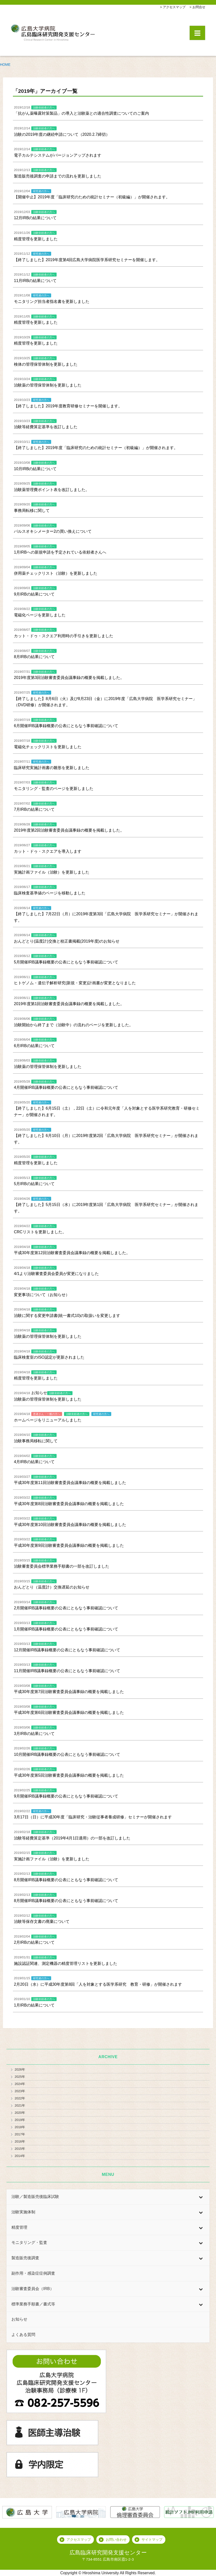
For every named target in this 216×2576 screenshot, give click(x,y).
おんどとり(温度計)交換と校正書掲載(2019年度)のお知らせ (66, 941)
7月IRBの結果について (34, 809)
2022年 (20, 2098)
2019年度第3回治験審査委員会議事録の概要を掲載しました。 (69, 677)
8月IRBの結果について (34, 657)
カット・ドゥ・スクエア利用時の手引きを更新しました (63, 636)
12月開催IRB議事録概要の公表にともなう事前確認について (67, 1650)
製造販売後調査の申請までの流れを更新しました (57, 176)
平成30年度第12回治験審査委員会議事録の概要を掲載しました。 (72, 1253)
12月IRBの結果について (35, 218)
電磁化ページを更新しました (40, 615)
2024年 (20, 2084)
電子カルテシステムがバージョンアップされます (57, 155)
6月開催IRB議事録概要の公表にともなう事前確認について (66, 726)
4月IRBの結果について (34, 1462)
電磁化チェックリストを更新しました (47, 747)
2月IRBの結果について (34, 1942)
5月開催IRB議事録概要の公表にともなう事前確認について (66, 962)
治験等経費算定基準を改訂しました (45, 427)
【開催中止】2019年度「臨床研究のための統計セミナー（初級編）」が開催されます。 (92, 197)
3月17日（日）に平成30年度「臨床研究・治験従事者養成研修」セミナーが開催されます (93, 1817)
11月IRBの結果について (35, 281)
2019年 (20, 2120)
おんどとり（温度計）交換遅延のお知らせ (51, 1587)
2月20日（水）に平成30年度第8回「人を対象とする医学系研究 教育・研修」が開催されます (98, 1984)
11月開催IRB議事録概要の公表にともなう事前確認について (67, 1671)
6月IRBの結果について (34, 1046)
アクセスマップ (174, 7)
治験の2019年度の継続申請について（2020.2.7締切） (62, 134)
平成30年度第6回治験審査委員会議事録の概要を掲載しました (69, 1712)
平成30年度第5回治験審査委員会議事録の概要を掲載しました (69, 1775)
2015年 (20, 2149)
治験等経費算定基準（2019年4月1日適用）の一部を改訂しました (72, 1838)
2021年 (20, 2105)
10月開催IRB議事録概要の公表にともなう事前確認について (67, 1754)
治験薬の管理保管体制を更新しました (47, 385)
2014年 (20, 2156)
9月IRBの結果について (34, 594)
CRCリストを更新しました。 (40, 1232)
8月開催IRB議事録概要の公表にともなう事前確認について (66, 1880)
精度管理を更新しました (36, 239)
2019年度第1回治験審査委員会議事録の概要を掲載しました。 (69, 1004)
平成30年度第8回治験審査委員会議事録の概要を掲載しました (69, 1504)
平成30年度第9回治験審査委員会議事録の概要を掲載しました (69, 1545)
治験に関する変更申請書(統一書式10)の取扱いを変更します (67, 1315)
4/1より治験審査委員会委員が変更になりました (56, 1273)
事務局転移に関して (32, 510)
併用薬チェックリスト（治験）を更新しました (55, 573)
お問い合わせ (116, 2539)
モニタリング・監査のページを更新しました (53, 788)
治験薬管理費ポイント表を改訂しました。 (51, 490)
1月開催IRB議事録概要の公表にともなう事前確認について (66, 1629)
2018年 (20, 2127)
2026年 (20, 2069)
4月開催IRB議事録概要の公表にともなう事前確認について (66, 1087)
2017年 (20, 2134)
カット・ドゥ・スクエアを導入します (47, 851)
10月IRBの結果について (35, 469)
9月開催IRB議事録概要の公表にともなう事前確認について (66, 1796)
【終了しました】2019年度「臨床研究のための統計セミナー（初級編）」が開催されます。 (96, 448)
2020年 (20, 2113)
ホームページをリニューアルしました (47, 1420)
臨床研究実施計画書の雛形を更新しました (51, 768)
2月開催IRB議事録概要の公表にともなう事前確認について (66, 1608)
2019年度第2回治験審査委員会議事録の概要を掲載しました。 (69, 830)
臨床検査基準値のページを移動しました (49, 893)
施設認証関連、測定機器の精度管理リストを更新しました (65, 1963)
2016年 (20, 2141)
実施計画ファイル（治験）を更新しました (51, 872)
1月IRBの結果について (34, 2005)
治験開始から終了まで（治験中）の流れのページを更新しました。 (73, 1025)
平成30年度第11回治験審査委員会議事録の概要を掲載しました (70, 1483)
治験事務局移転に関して (36, 1441)
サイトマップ (152, 2539)
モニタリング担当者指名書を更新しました (51, 301)
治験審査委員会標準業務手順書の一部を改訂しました (61, 1566)
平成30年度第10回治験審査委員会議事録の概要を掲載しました (70, 1524)
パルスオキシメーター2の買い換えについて (53, 531)
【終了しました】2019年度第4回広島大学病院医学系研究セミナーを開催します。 (87, 260)
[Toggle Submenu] (201, 2196)
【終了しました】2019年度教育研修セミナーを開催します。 (68, 406)
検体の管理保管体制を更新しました (45, 364)
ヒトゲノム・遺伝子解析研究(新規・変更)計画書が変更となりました (75, 983)
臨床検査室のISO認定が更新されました (49, 1357)
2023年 (20, 2091)
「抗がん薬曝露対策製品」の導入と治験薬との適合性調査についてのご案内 (81, 113)
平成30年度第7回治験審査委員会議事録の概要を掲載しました (69, 1692)
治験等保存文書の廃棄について (42, 1921)
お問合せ (198, 7)
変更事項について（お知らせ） (42, 1295)
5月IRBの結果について (34, 1184)
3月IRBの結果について (34, 1733)
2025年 (20, 2077)
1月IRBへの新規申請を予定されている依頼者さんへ (60, 552)
